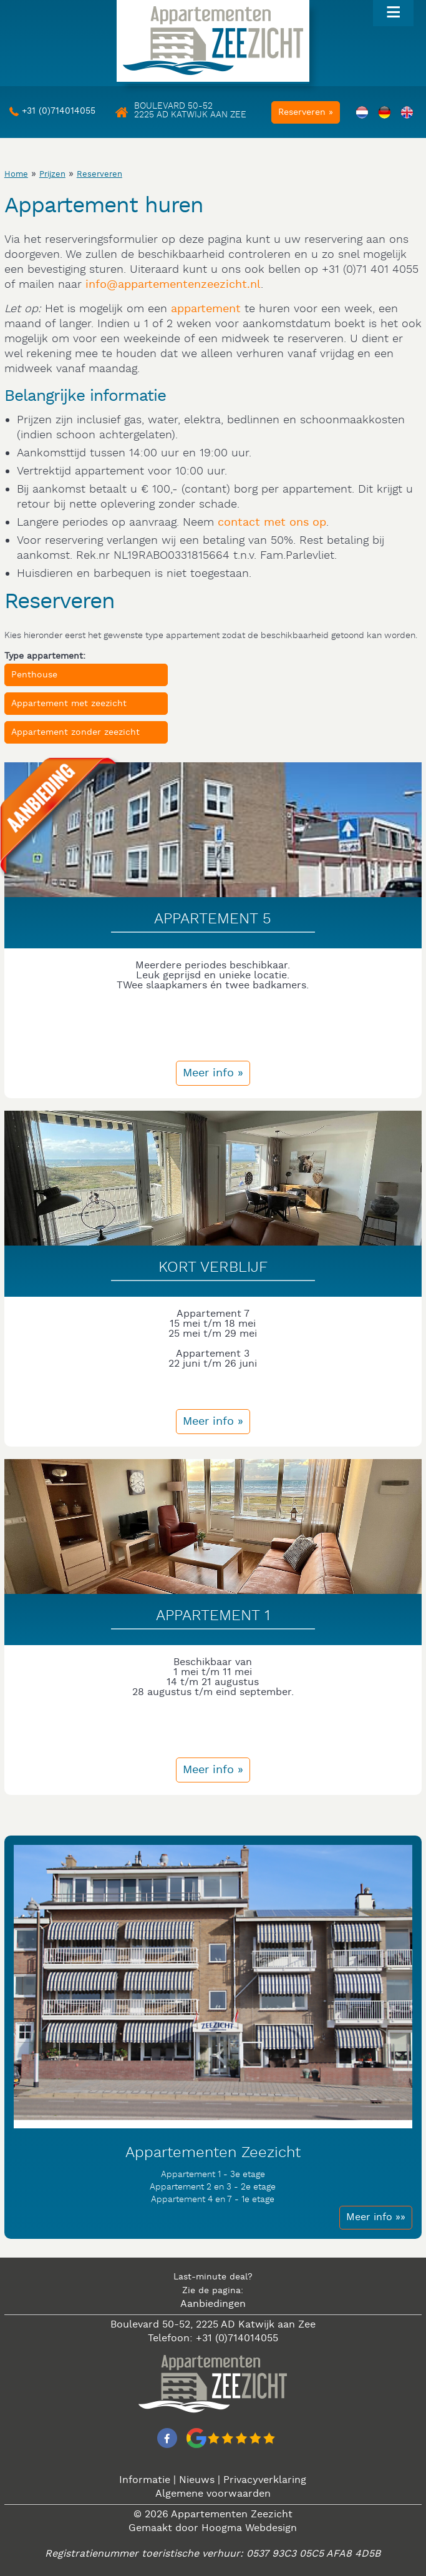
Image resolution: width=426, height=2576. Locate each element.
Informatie (144, 2480)
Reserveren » (305, 112)
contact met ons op (272, 522)
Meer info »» (375, 2217)
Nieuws (197, 2480)
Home (16, 174)
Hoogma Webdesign (249, 2528)
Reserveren (99, 174)
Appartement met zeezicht (69, 703)
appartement (206, 309)
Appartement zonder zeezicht (75, 732)
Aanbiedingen (213, 2304)
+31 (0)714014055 (58, 111)
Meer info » (213, 1073)
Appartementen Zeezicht (232, 2514)
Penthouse (34, 675)
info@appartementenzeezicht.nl (173, 284)
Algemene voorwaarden (213, 2493)
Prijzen (52, 174)
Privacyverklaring (264, 2480)
